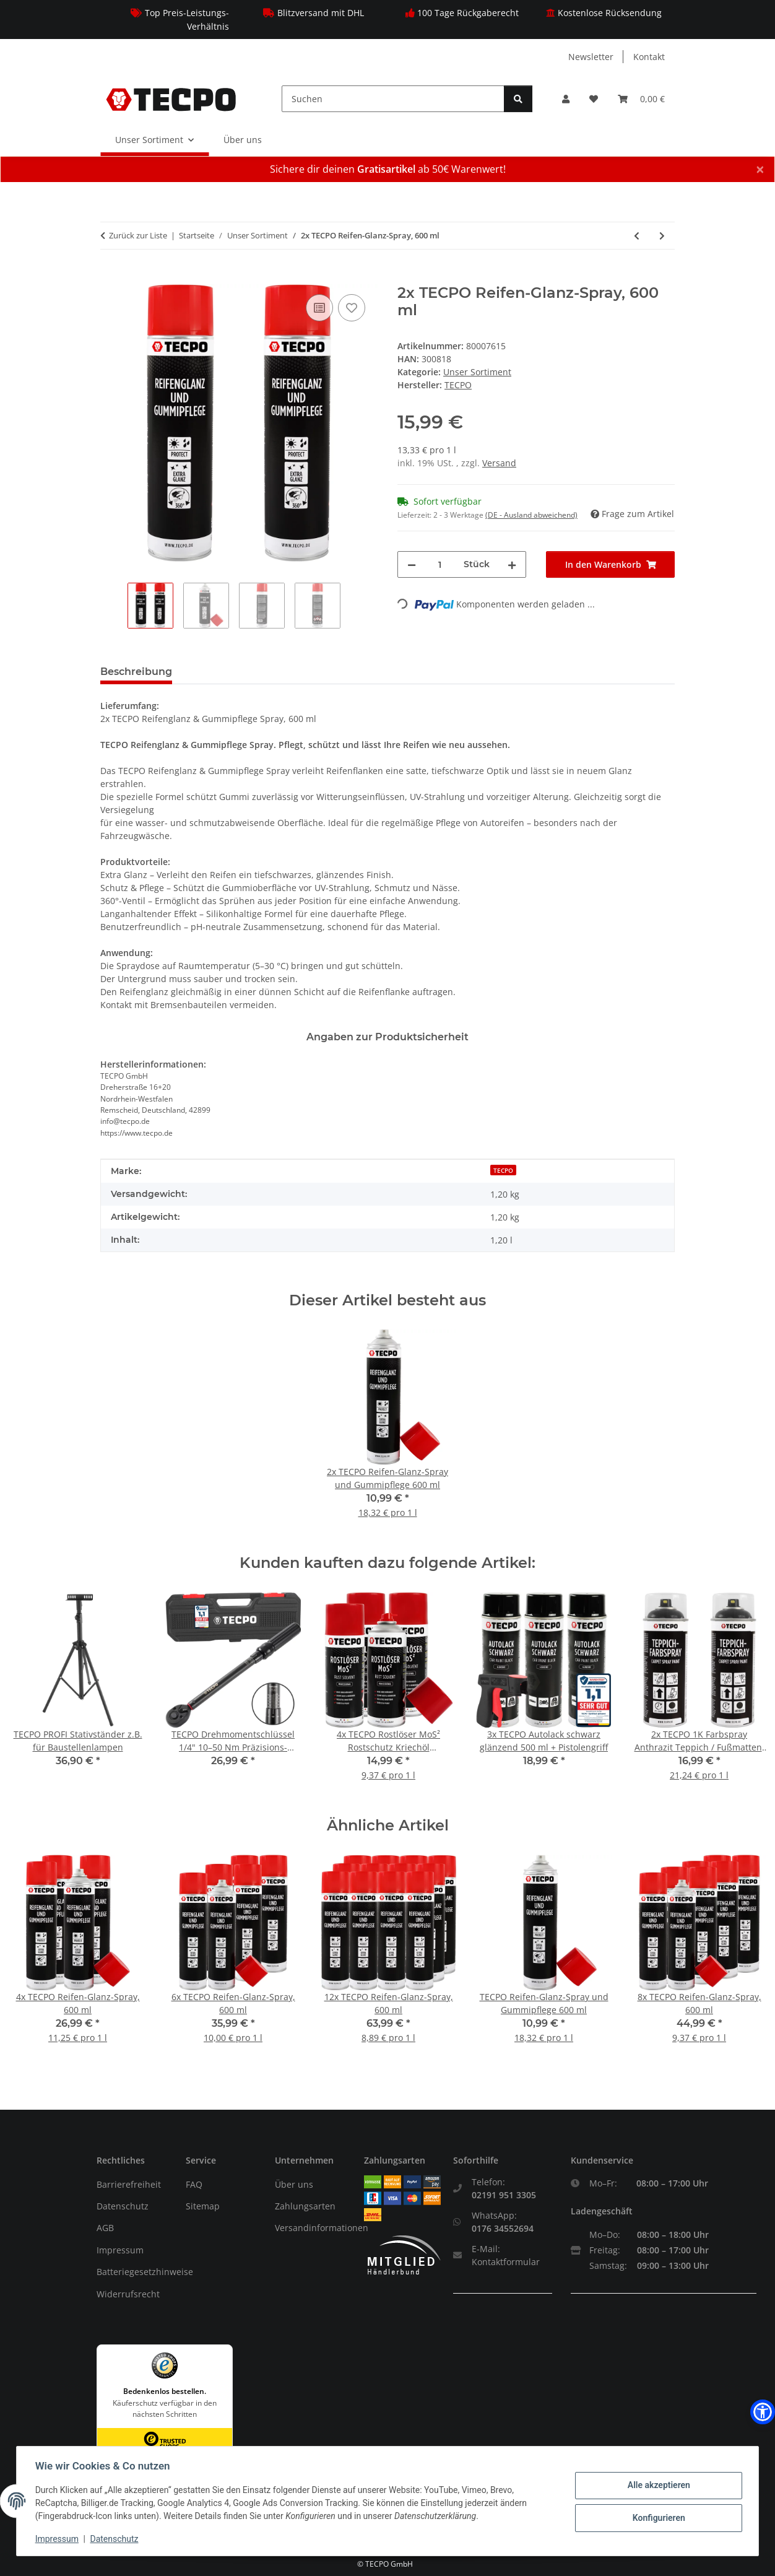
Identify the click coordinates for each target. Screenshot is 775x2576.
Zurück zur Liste (138, 235)
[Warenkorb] (641, 98)
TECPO (503, 1170)
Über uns (242, 140)
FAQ (194, 2184)
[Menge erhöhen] (512, 564)
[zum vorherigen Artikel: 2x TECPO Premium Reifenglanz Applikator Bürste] (636, 235)
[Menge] (440, 564)
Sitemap (203, 2206)
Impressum (120, 2250)
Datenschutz (123, 2206)
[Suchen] (393, 98)
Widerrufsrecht (128, 2294)
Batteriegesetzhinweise (145, 2272)
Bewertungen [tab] (379, 671)
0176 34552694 (503, 2228)
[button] (565, 98)
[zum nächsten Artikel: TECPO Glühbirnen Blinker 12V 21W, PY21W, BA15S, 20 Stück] (662, 235)
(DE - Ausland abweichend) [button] (531, 515)
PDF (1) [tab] (452, 671)
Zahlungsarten (305, 2206)
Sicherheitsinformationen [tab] (258, 671)
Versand (499, 463)
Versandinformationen (321, 2228)
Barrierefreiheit (129, 2184)
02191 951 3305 (504, 2195)
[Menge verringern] (411, 564)
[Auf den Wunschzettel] (351, 307)
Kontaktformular (506, 2262)
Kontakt (649, 57)
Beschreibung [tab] (136, 671)
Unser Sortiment (477, 372)
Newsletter (590, 57)
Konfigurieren (657, 2518)
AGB (105, 2228)
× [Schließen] (760, 169)
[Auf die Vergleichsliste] (319, 307)
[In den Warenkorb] (110, 277)
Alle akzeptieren (657, 2486)
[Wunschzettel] (593, 98)
